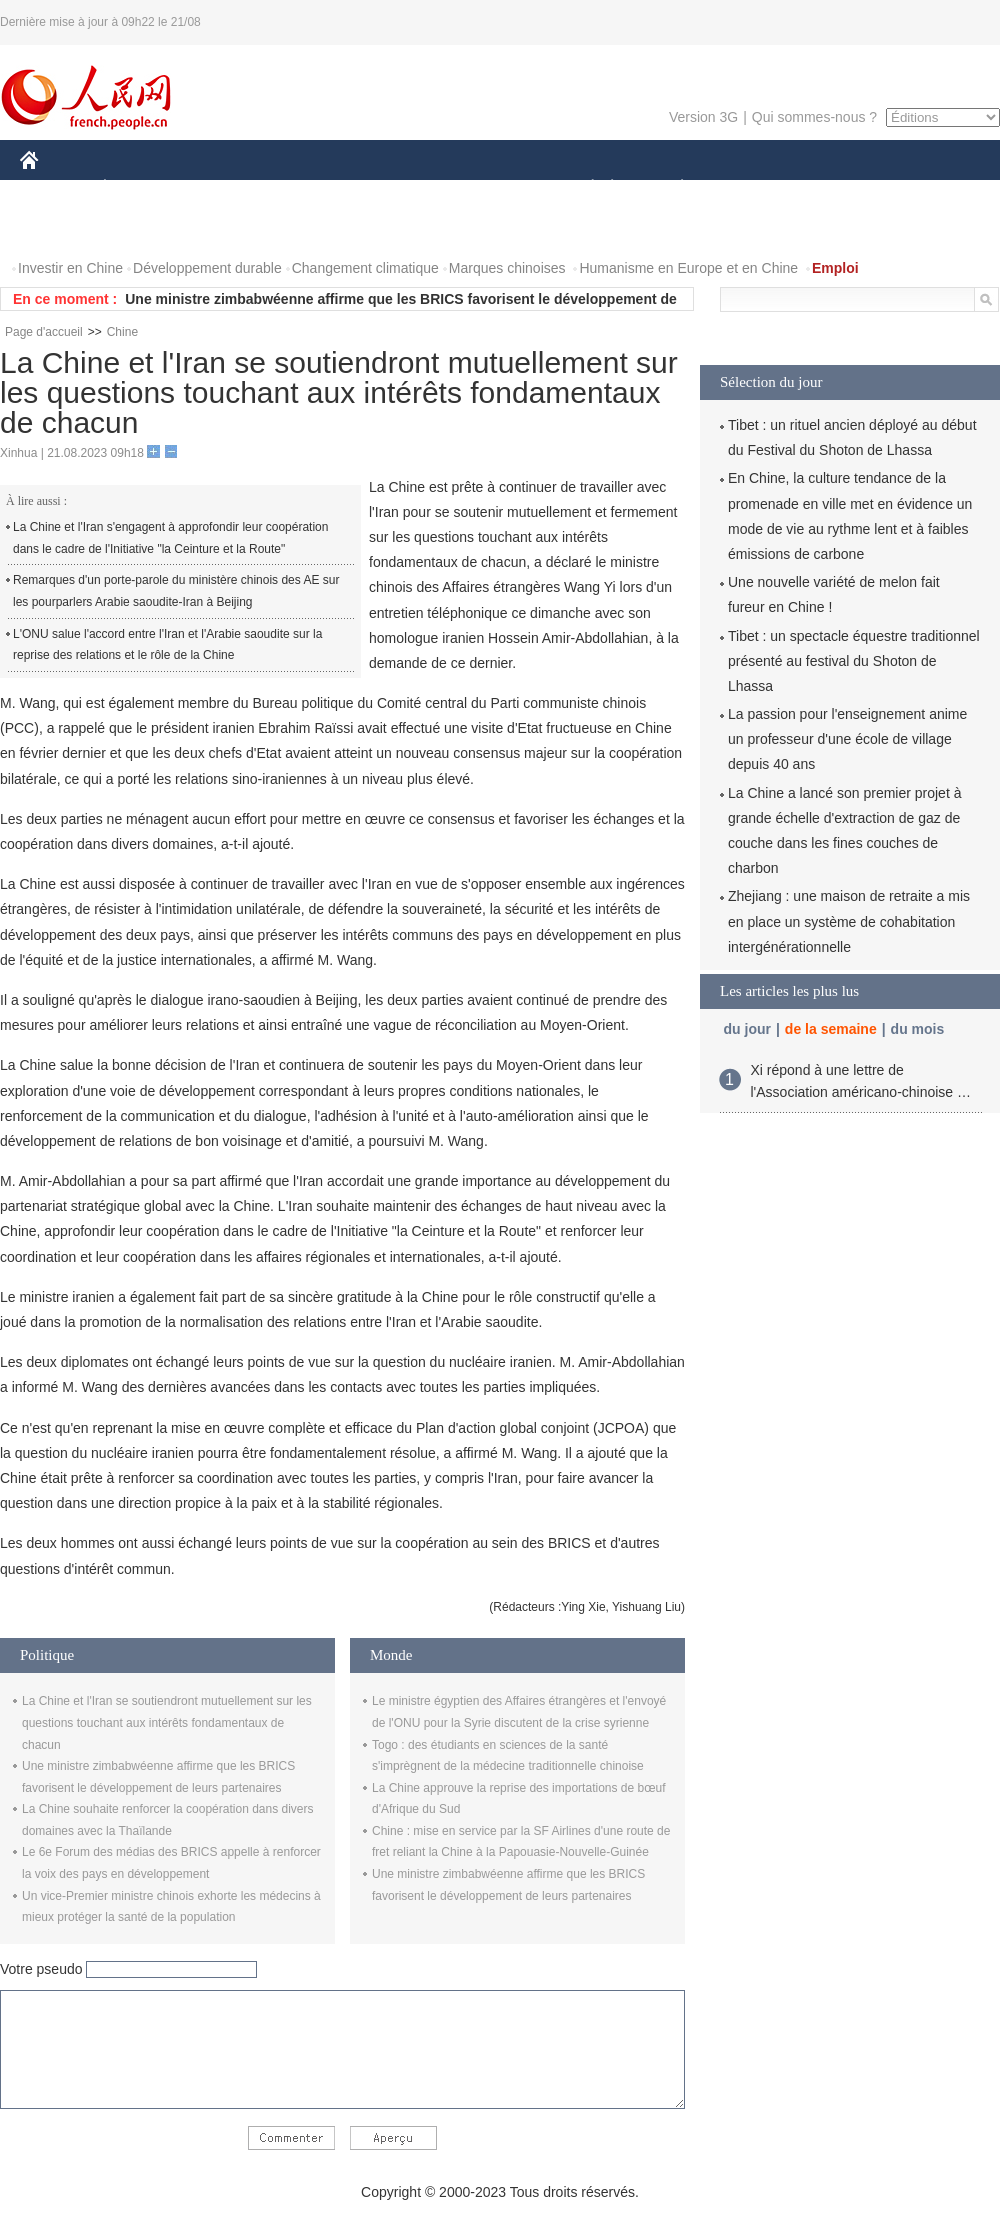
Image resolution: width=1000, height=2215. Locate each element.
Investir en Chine (70, 268)
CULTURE (494, 188)
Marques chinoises (507, 268)
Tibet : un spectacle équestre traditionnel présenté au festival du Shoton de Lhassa (854, 661)
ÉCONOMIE (141, 188)
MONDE (232, 188)
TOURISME (837, 188)
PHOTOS (61, 228)
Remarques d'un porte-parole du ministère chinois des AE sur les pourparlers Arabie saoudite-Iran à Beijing (176, 591)
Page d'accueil (44, 332)
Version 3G (703, 117)
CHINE (54, 188)
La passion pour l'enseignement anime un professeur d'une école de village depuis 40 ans (847, 739)
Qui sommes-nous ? (814, 117)
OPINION (931, 188)
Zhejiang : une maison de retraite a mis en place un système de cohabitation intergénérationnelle (849, 921)
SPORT (751, 188)
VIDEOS (141, 228)
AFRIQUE (316, 188)
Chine (122, 332)
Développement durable (207, 268)
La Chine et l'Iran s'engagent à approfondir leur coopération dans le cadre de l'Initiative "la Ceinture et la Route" (170, 538)
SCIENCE (404, 188)
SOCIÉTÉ (583, 188)
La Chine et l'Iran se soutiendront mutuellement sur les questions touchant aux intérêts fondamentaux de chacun (167, 1722)
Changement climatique (365, 268)
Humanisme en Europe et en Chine (688, 268)
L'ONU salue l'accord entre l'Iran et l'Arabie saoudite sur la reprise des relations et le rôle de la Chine (167, 645)
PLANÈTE (671, 188)
